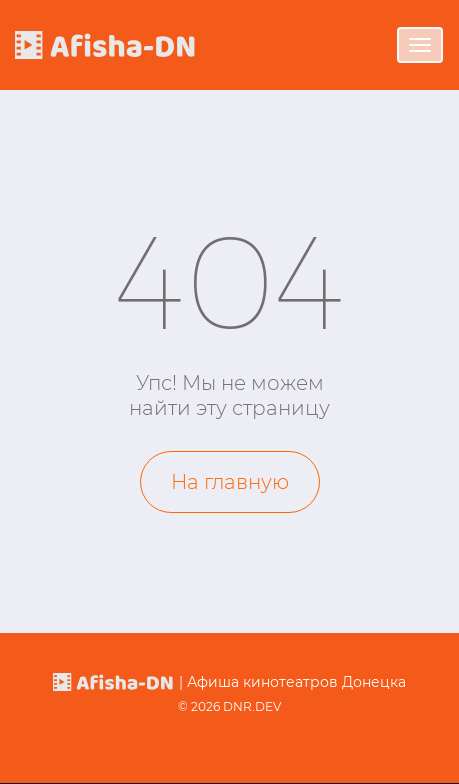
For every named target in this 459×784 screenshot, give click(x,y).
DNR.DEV (252, 706)
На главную (230, 482)
